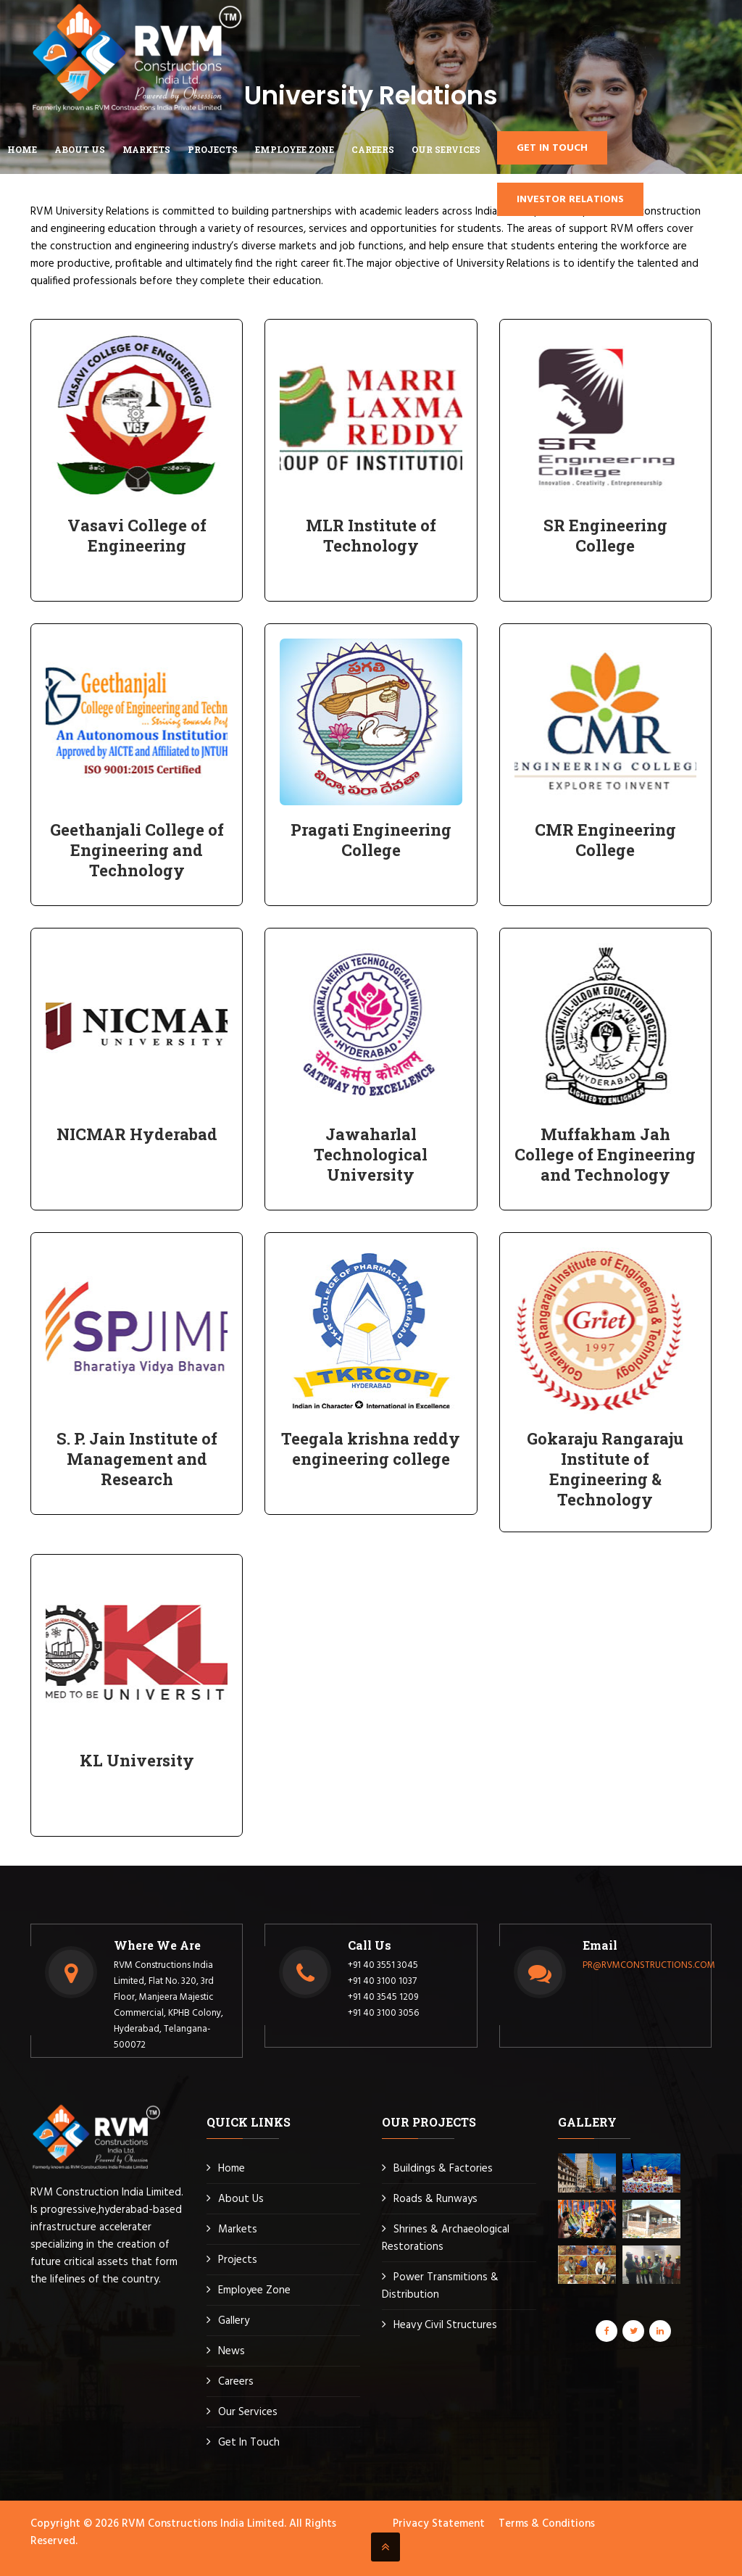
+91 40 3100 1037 (382, 1981)
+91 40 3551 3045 (383, 1965)
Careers (236, 2381)
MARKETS (146, 149)
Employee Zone (254, 2290)
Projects (213, 149)
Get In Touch (249, 2442)
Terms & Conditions (547, 2523)
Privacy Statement (439, 2523)
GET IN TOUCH (552, 148)
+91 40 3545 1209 (383, 1997)
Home (22, 149)
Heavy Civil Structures (445, 2325)
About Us (241, 2199)
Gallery (233, 2321)
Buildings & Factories (443, 2168)
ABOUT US (79, 149)
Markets (237, 2229)
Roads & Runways (435, 2199)
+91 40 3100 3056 (383, 2013)
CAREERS (372, 149)
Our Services (446, 149)
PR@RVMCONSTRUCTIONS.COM (649, 1965)
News (231, 2351)
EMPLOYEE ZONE (294, 149)
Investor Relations (570, 199)
